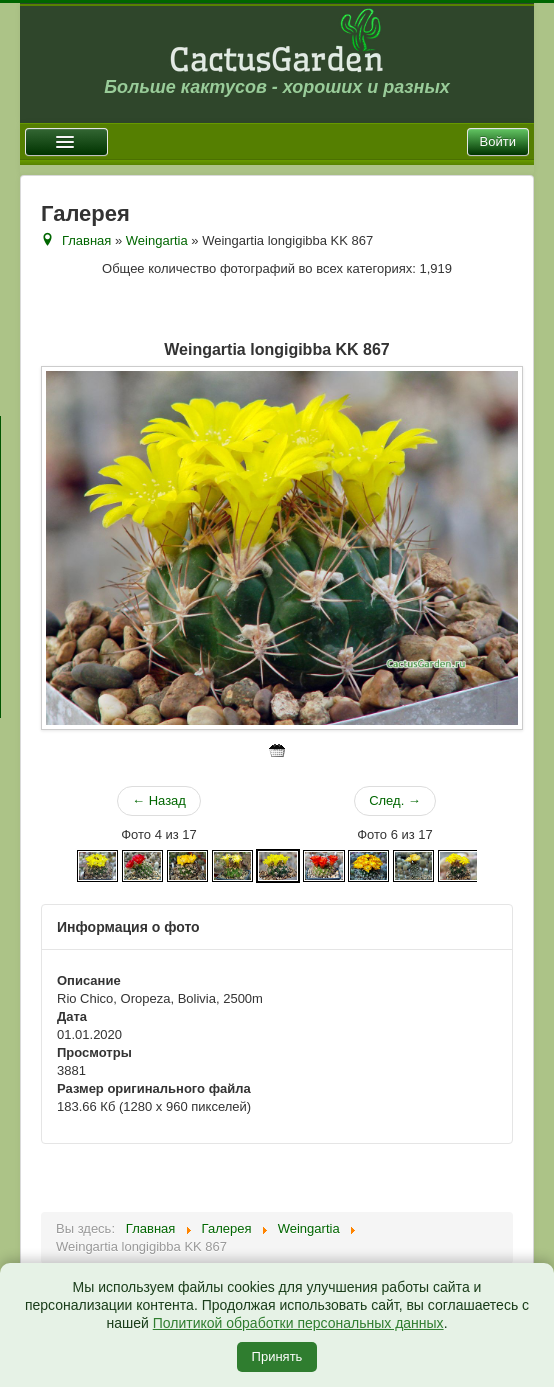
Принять (277, 1356)
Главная (86, 240)
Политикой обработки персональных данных (298, 1323)
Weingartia (157, 240)
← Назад (159, 800)
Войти (498, 141)
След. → (395, 800)
